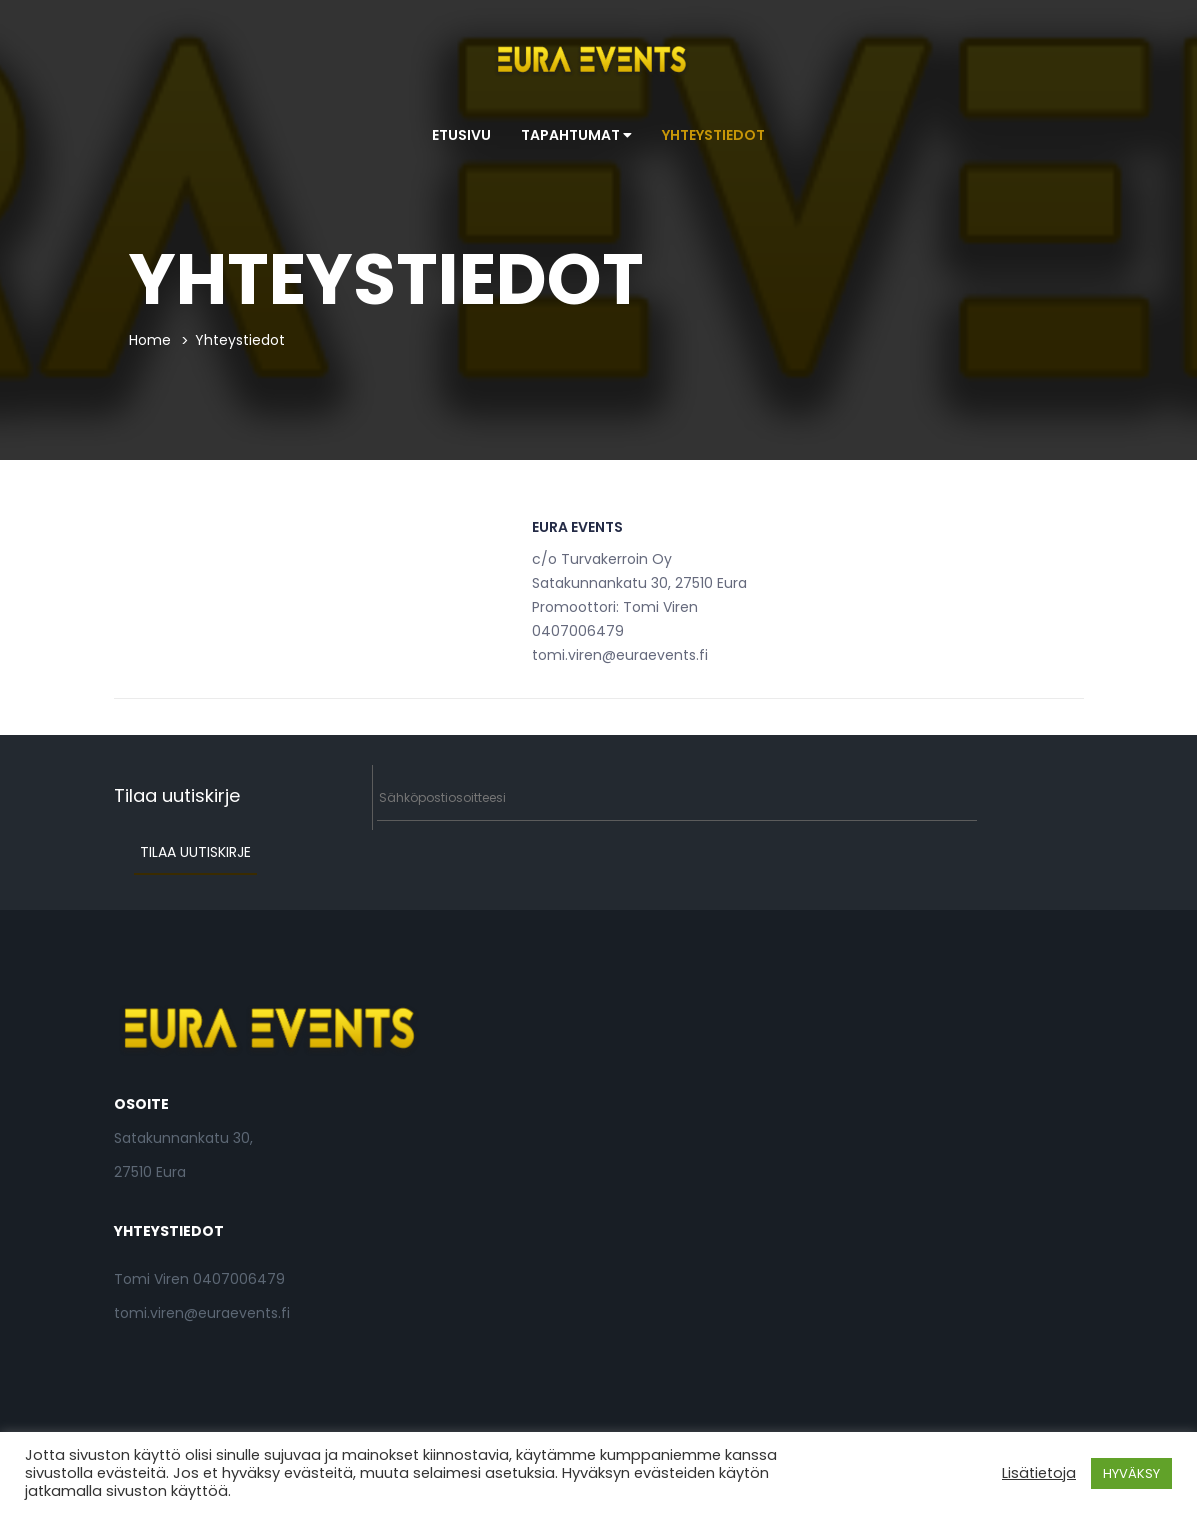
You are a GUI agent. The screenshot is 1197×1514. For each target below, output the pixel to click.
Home (150, 340)
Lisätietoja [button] (1039, 1473)
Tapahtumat (576, 135)
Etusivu (461, 135)
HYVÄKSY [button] (1131, 1473)
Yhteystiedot (713, 135)
